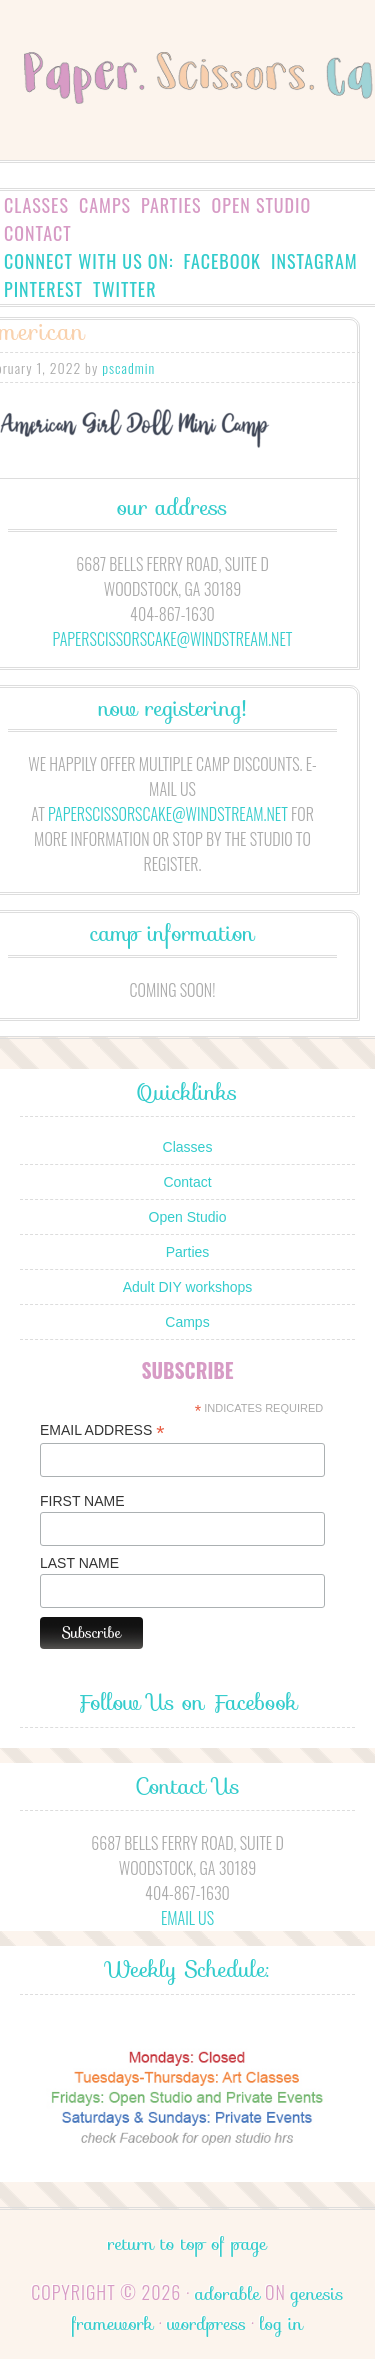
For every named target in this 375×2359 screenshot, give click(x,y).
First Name (82, 1501)
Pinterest (43, 289)
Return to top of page (187, 2244)
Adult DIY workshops (188, 1287)
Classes (36, 205)
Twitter (125, 289)
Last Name (79, 1563)
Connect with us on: (89, 261)
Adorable (227, 2294)
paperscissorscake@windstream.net (173, 639)
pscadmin (128, 367)
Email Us (187, 1918)
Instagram (314, 261)
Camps (105, 205)
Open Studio (262, 205)
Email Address (102, 1430)
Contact (38, 233)
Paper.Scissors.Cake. (187, 106)
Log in (281, 2324)
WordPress (206, 2324)
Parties (171, 205)
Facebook (222, 261)
